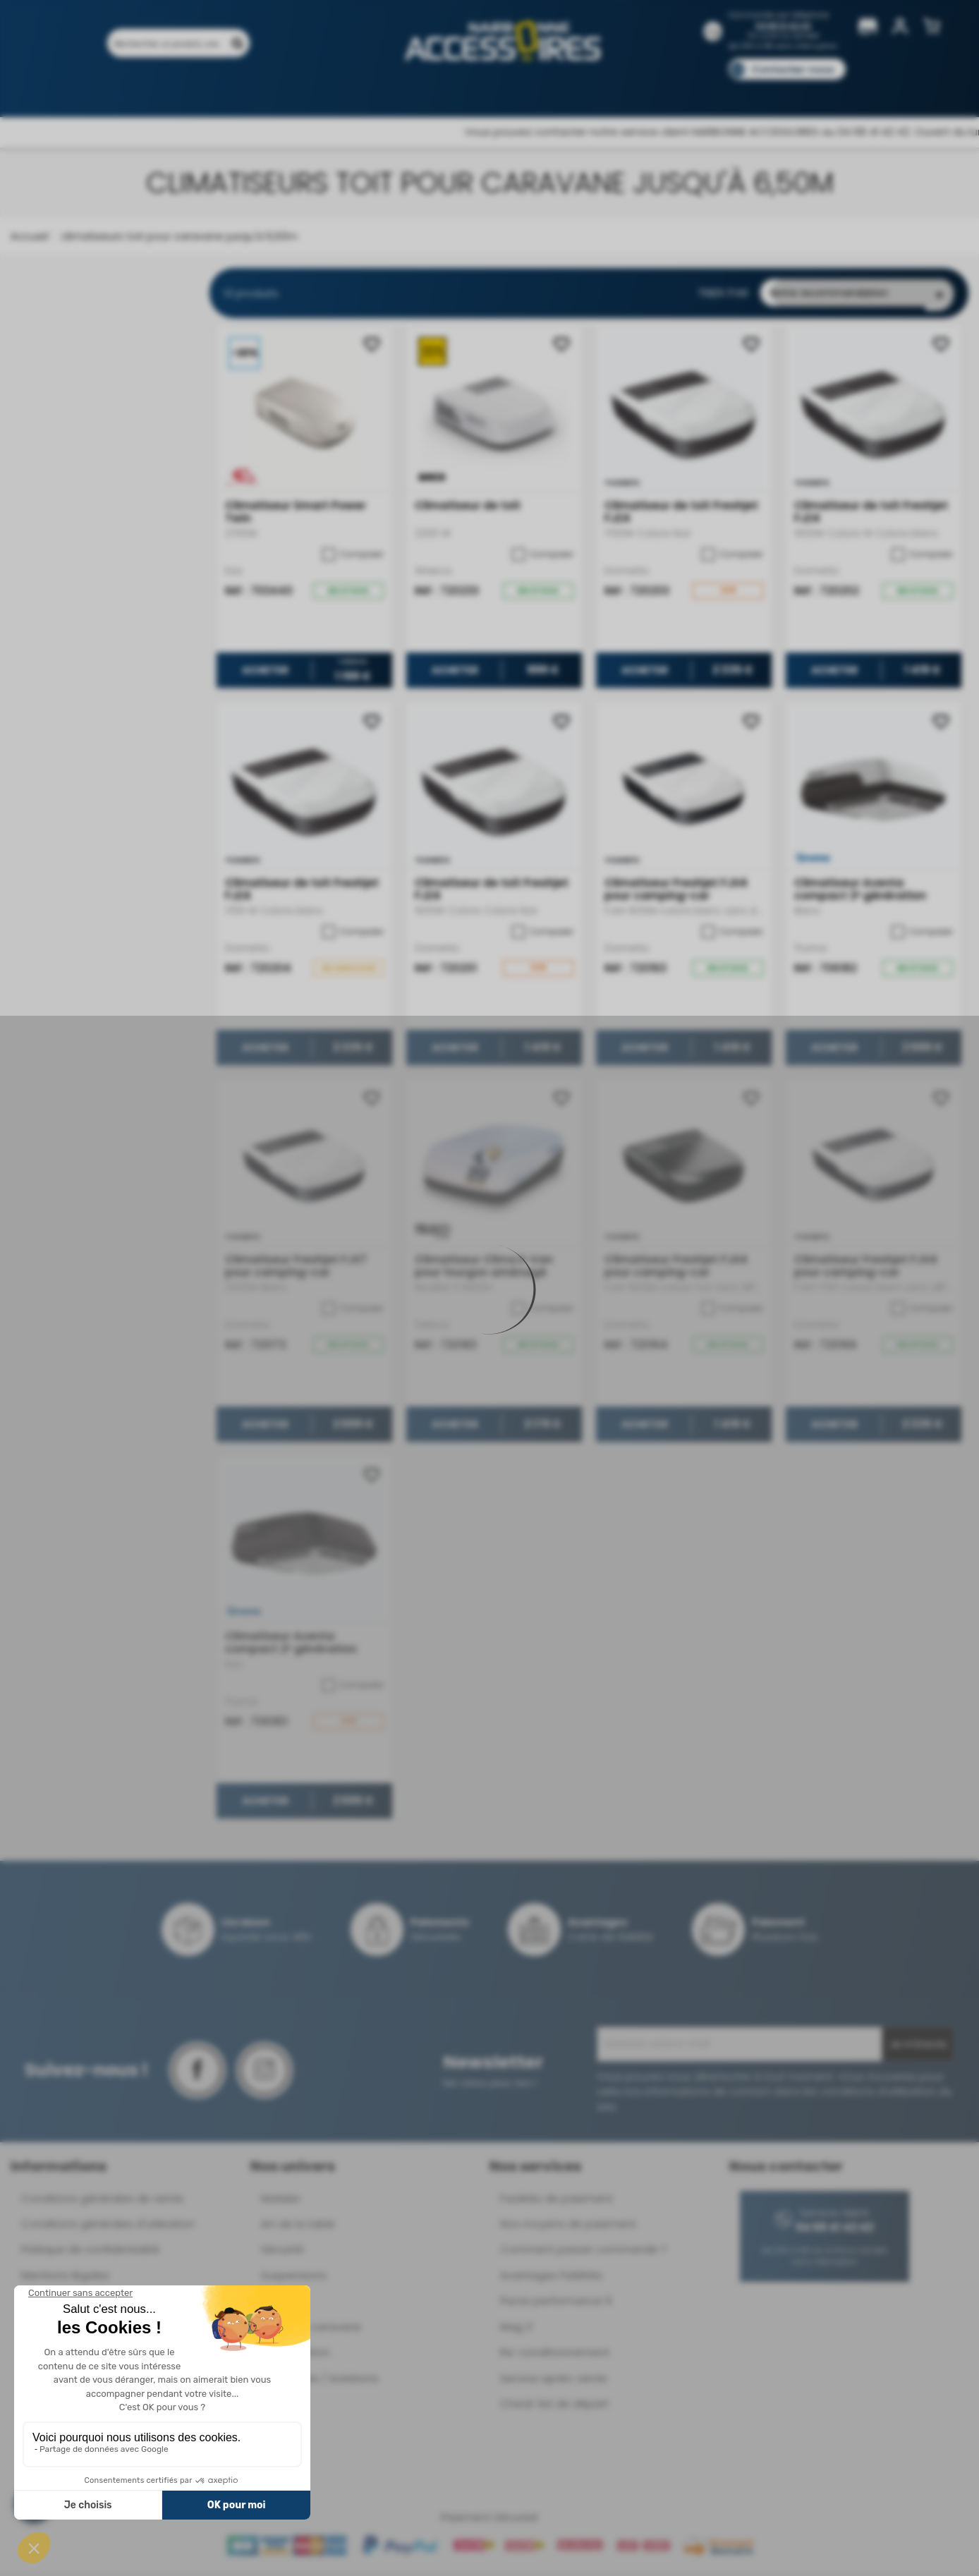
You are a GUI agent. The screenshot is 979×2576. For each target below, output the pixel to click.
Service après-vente (553, 2381)
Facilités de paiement (556, 2201)
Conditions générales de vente (102, 2201)
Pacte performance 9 (556, 2304)
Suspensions (294, 2278)
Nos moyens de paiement (568, 2227)
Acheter (264, 674)
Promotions (207, 90)
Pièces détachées (822, 90)
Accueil (29, 236)
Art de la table (298, 2227)
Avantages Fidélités (551, 2278)
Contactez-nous (793, 69)
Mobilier (280, 2201)
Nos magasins (439, 90)
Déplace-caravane (311, 2330)
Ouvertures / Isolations (320, 2381)
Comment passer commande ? (583, 2252)
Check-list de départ (554, 2407)
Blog (748, 90)
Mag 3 (516, 2330)
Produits (135, 90)
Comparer (353, 558)
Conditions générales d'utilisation (108, 2227)
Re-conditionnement (554, 2355)
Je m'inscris (918, 2048)
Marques (516, 90)
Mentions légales (65, 2278)
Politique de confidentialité (90, 2252)
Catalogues (687, 90)
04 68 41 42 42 (783, 25)
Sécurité (282, 2252)
